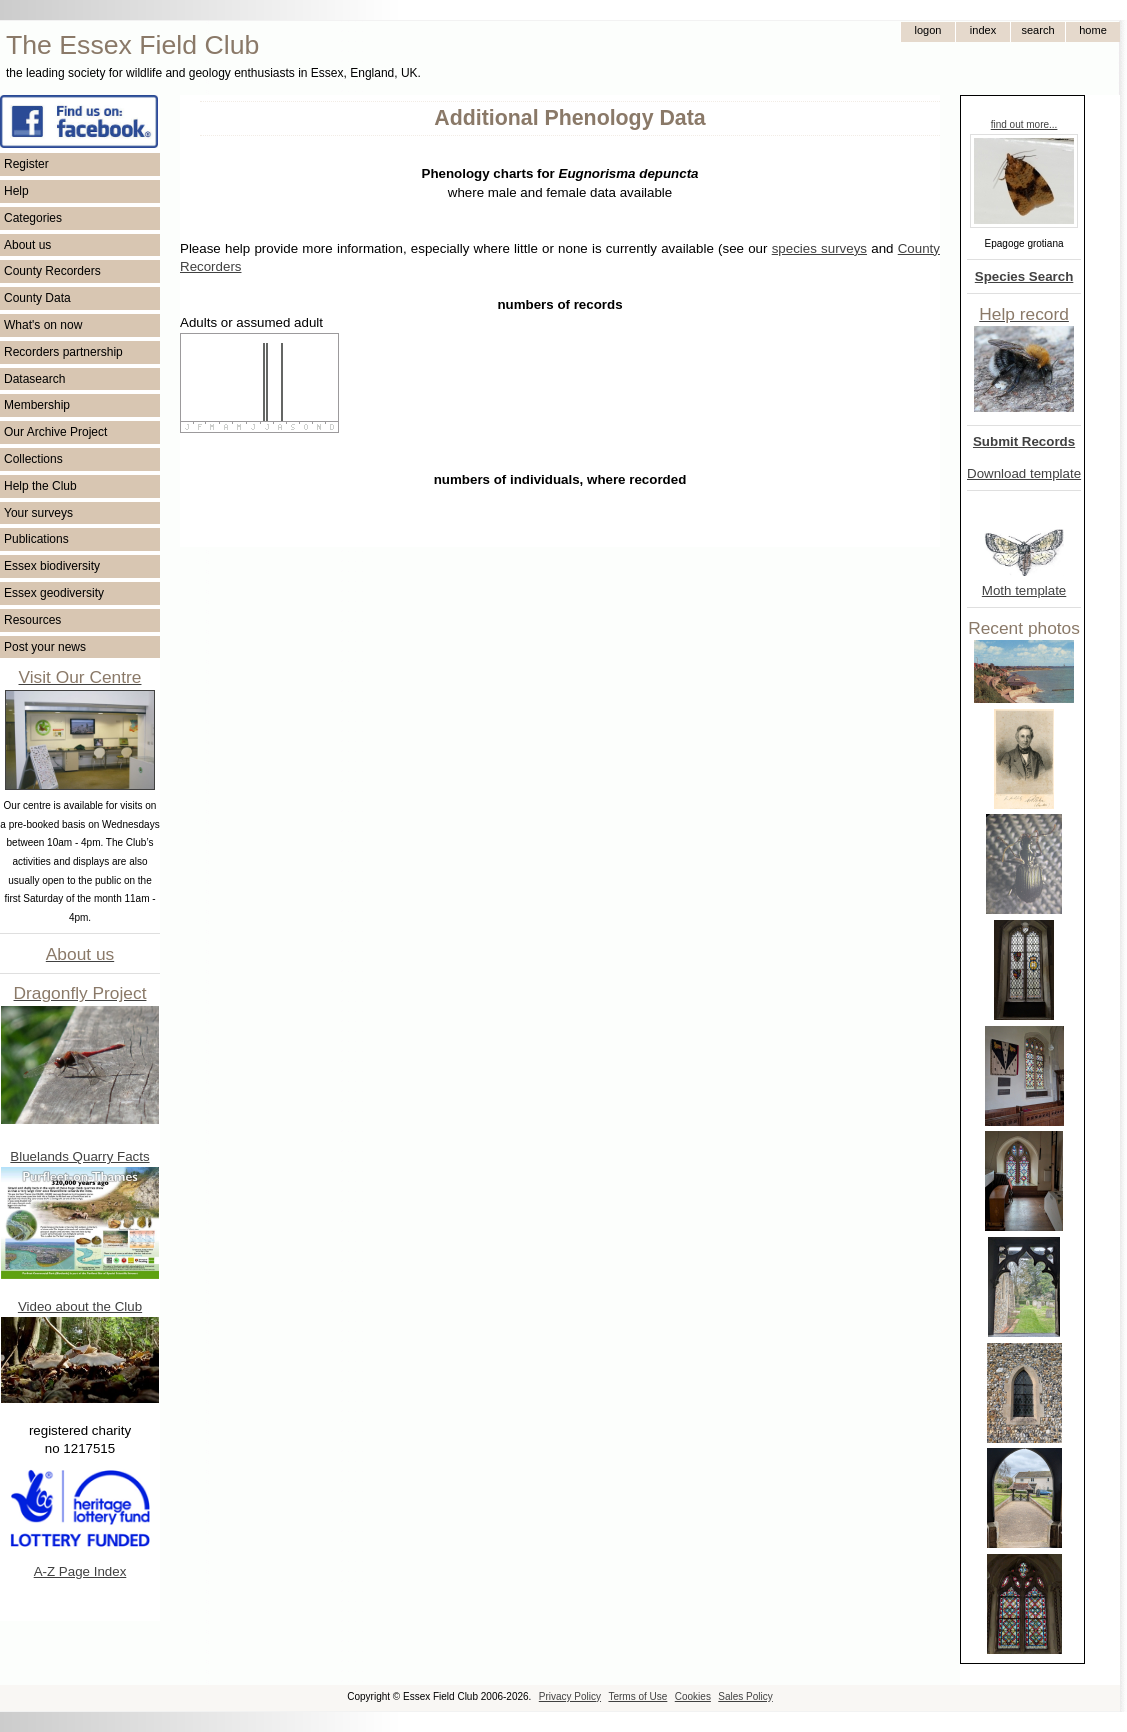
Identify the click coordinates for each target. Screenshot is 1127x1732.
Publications (36, 539)
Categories (33, 218)
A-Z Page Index (80, 1571)
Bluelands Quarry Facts (79, 1156)
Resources (32, 620)
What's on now (43, 325)
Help (16, 191)
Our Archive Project (55, 432)
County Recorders (52, 271)
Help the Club (40, 486)
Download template (1024, 473)
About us (27, 245)
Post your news (45, 647)
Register (26, 164)
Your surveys (38, 513)
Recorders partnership (63, 352)
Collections (33, 459)
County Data (37, 298)
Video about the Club (80, 1306)
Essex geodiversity (54, 593)
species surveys (819, 248)
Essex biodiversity (52, 566)
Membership (37, 405)
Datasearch (34, 379)
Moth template (1024, 590)
